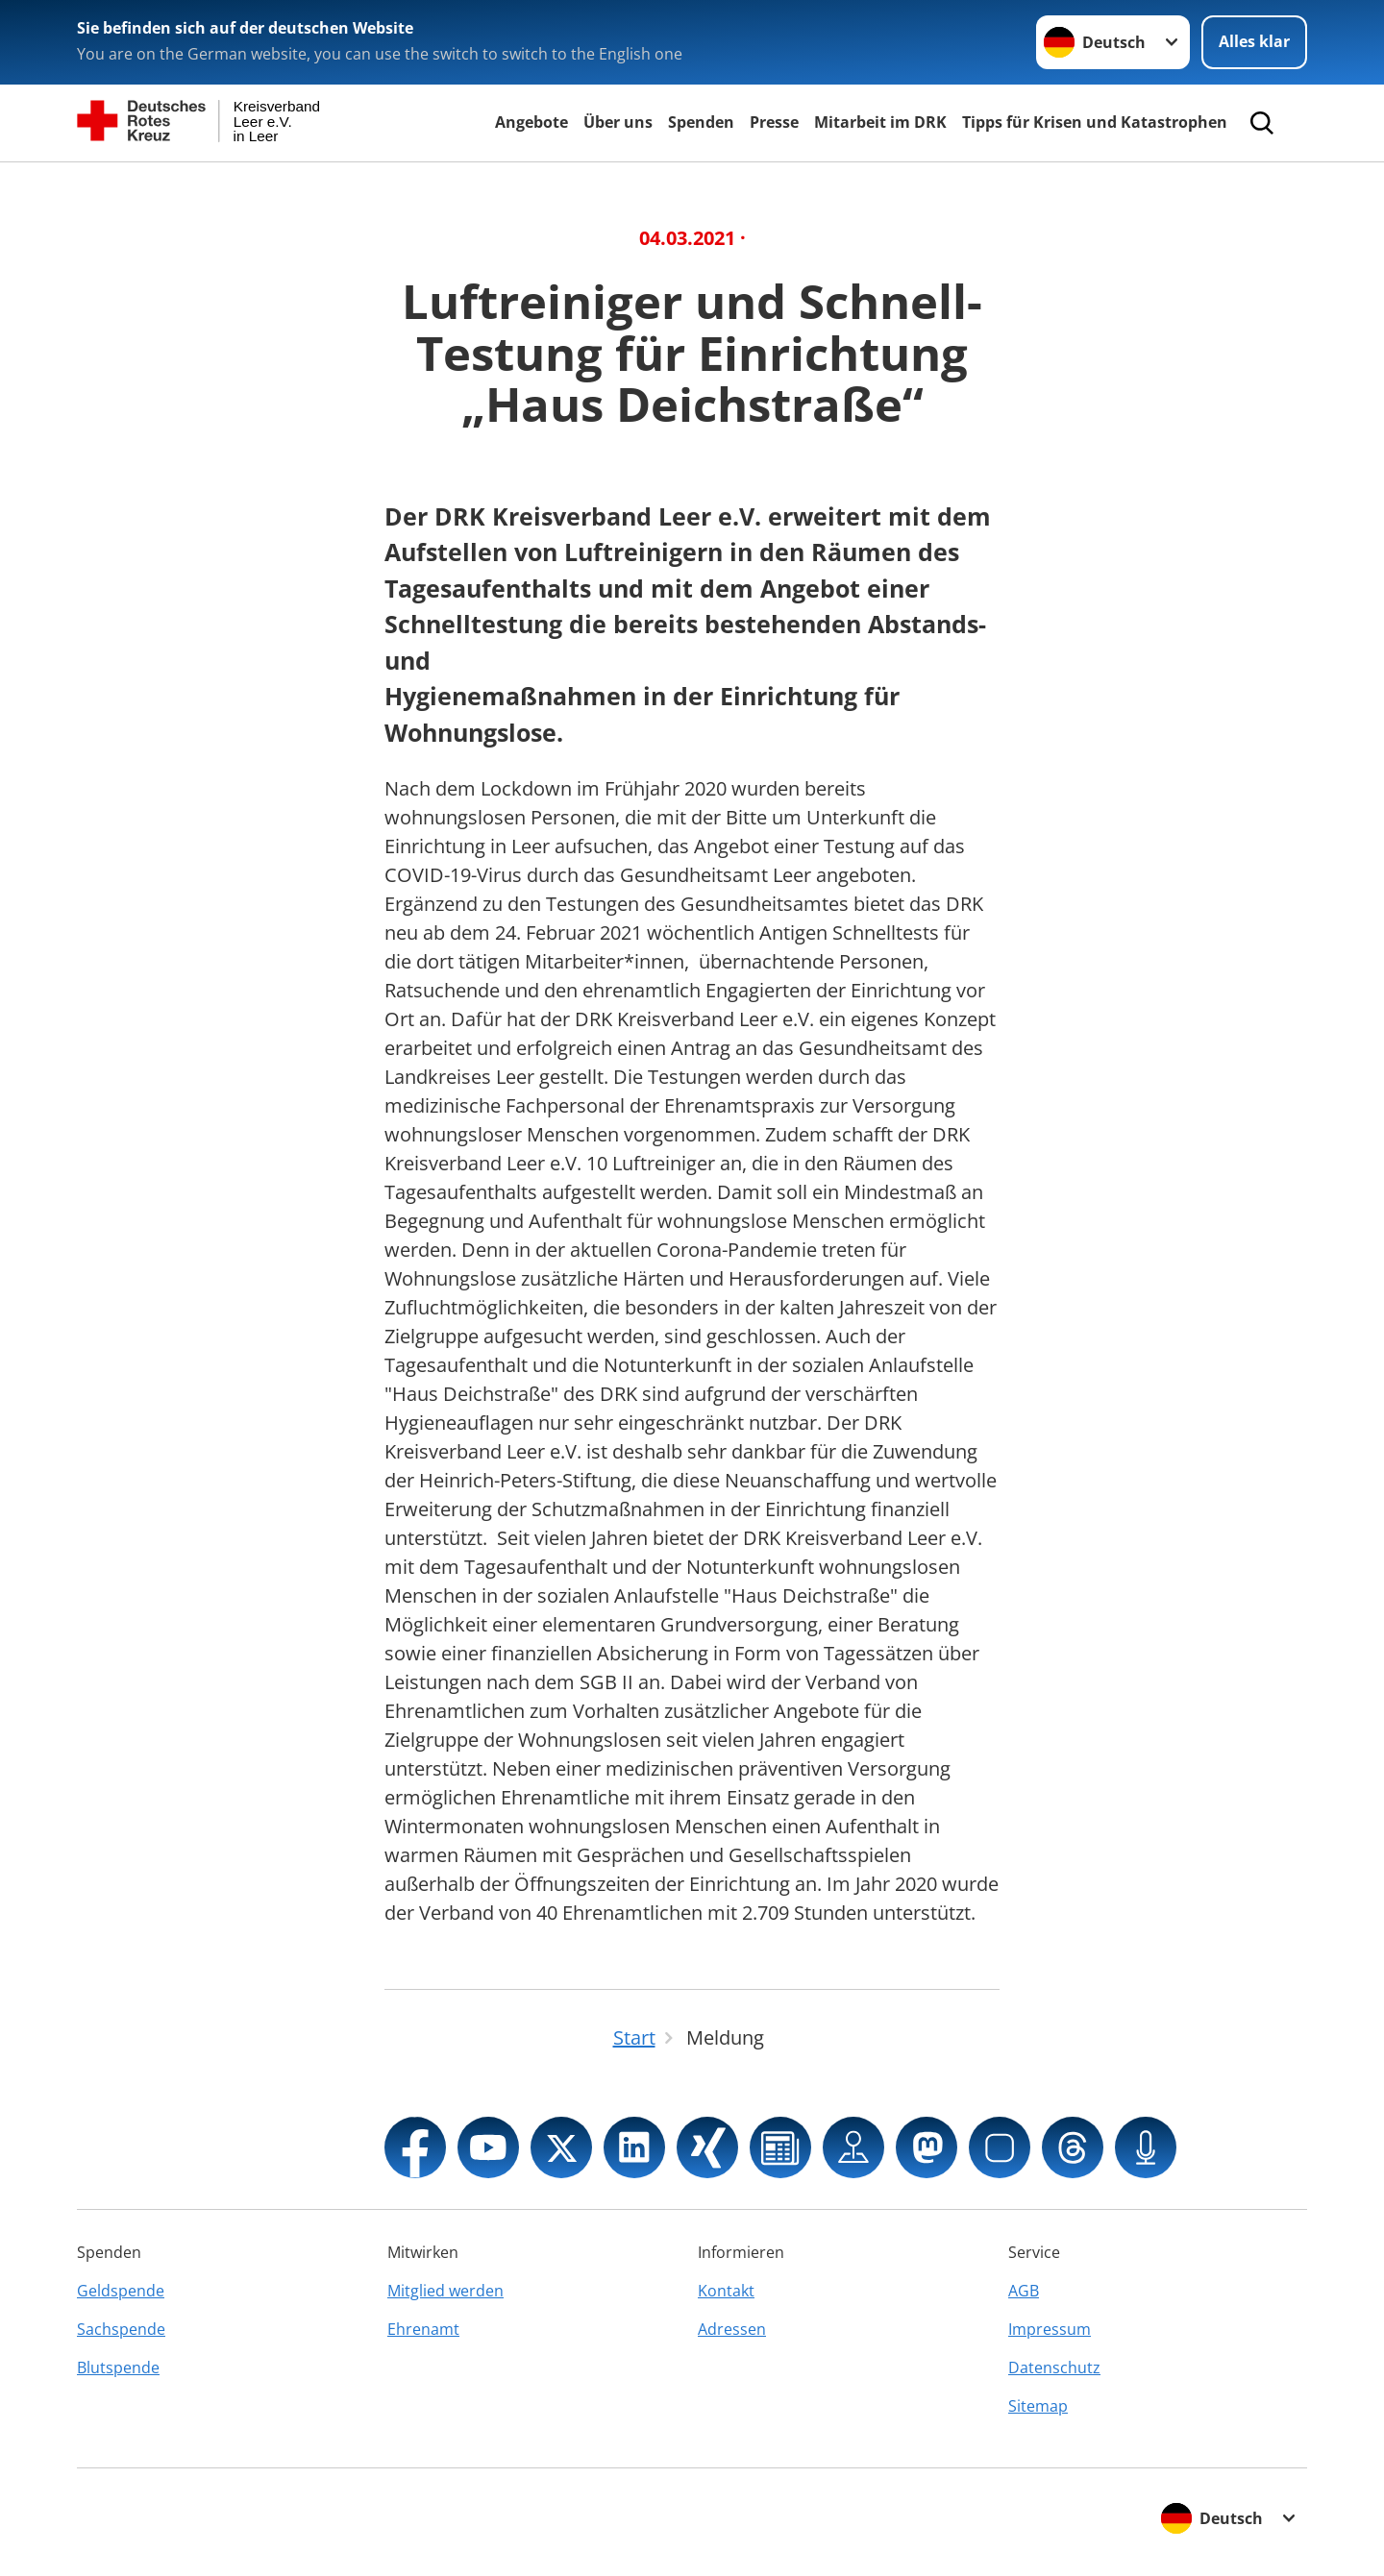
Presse (774, 122)
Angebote (531, 122)
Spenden (701, 122)
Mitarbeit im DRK (880, 122)
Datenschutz (1054, 2367)
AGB (1023, 2290)
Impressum (1049, 2329)
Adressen (732, 2329)
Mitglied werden (445, 2290)
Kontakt (726, 2290)
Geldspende (120, 2290)
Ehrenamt (423, 2329)
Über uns (618, 122)
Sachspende (121, 2329)
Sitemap (1038, 2406)
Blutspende (118, 2367)
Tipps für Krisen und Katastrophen (1094, 122)
